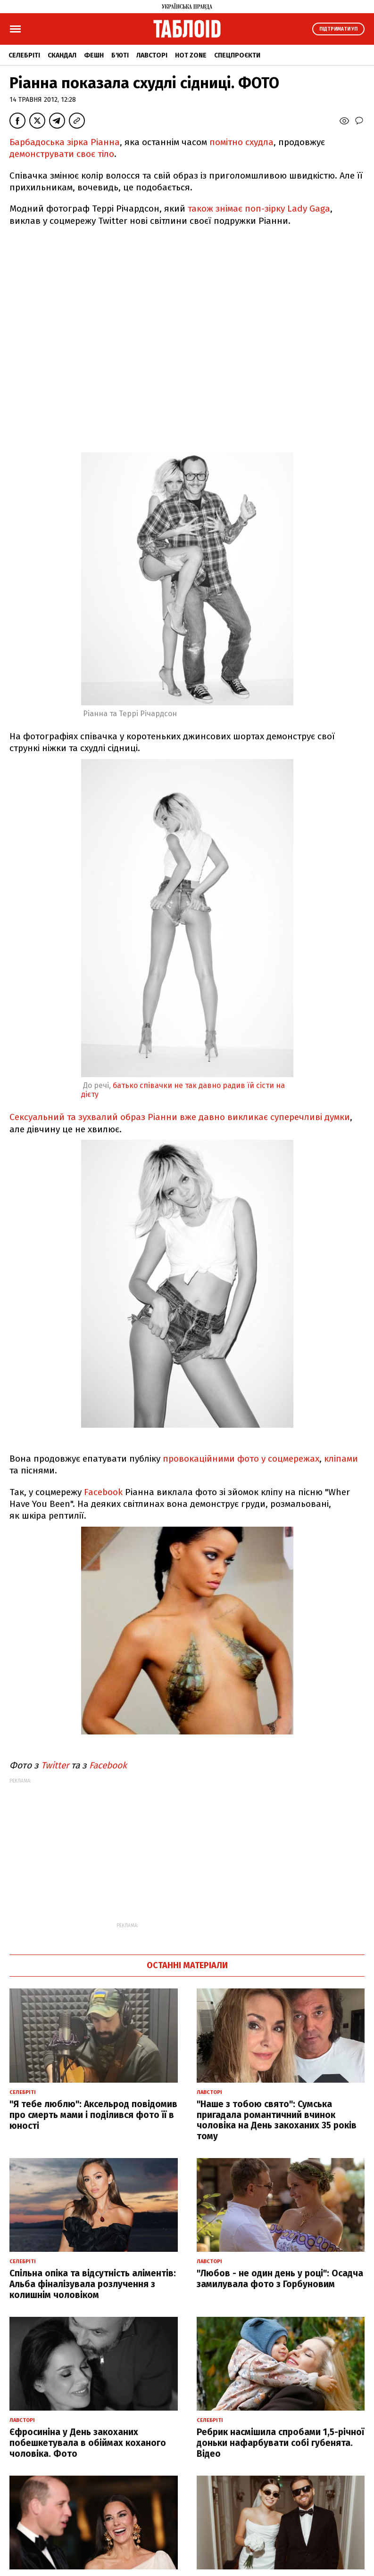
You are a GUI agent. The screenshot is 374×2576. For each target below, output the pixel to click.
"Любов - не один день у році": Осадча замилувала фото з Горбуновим (280, 2279)
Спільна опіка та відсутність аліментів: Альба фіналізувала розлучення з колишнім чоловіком (92, 2284)
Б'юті (120, 55)
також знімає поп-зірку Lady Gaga (259, 208)
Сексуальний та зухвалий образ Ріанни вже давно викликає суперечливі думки (179, 1117)
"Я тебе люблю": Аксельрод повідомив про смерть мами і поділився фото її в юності (93, 2115)
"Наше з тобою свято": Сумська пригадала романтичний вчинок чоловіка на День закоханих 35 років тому (277, 2120)
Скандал (62, 55)
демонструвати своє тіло (61, 153)
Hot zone (191, 55)
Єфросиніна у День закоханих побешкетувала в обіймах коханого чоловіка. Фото (87, 2443)
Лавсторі (151, 55)
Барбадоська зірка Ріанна (64, 142)
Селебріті (24, 55)
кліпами (341, 1458)
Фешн (94, 55)
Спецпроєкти (237, 55)
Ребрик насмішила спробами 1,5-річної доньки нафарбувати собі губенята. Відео (280, 2443)
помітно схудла (241, 142)
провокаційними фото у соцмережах (241, 1458)
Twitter (56, 1765)
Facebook (103, 1492)
